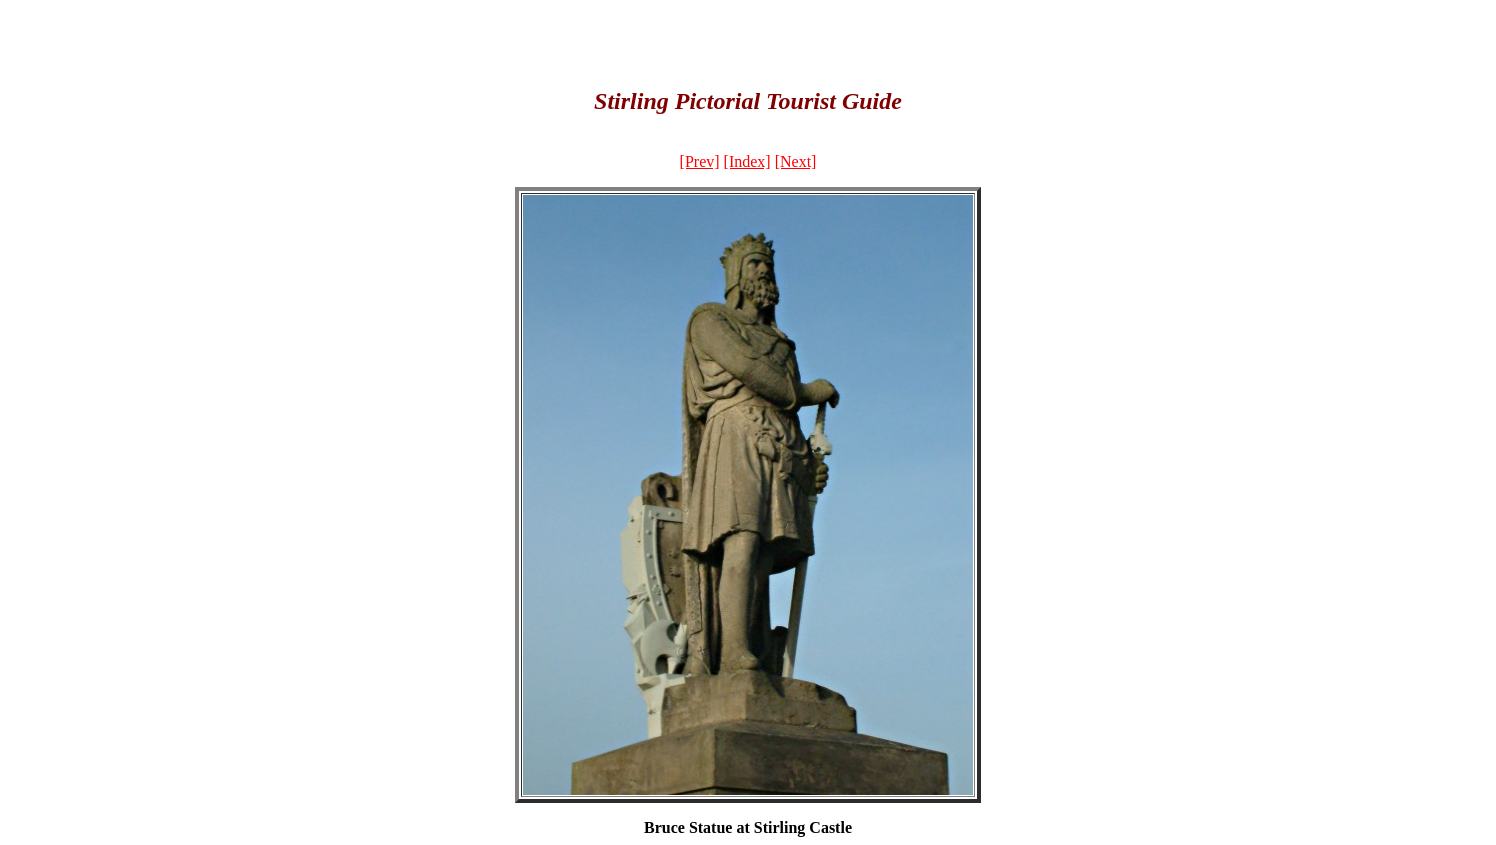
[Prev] (700, 161)
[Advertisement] (748, 38)
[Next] (796, 161)
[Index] (747, 161)
